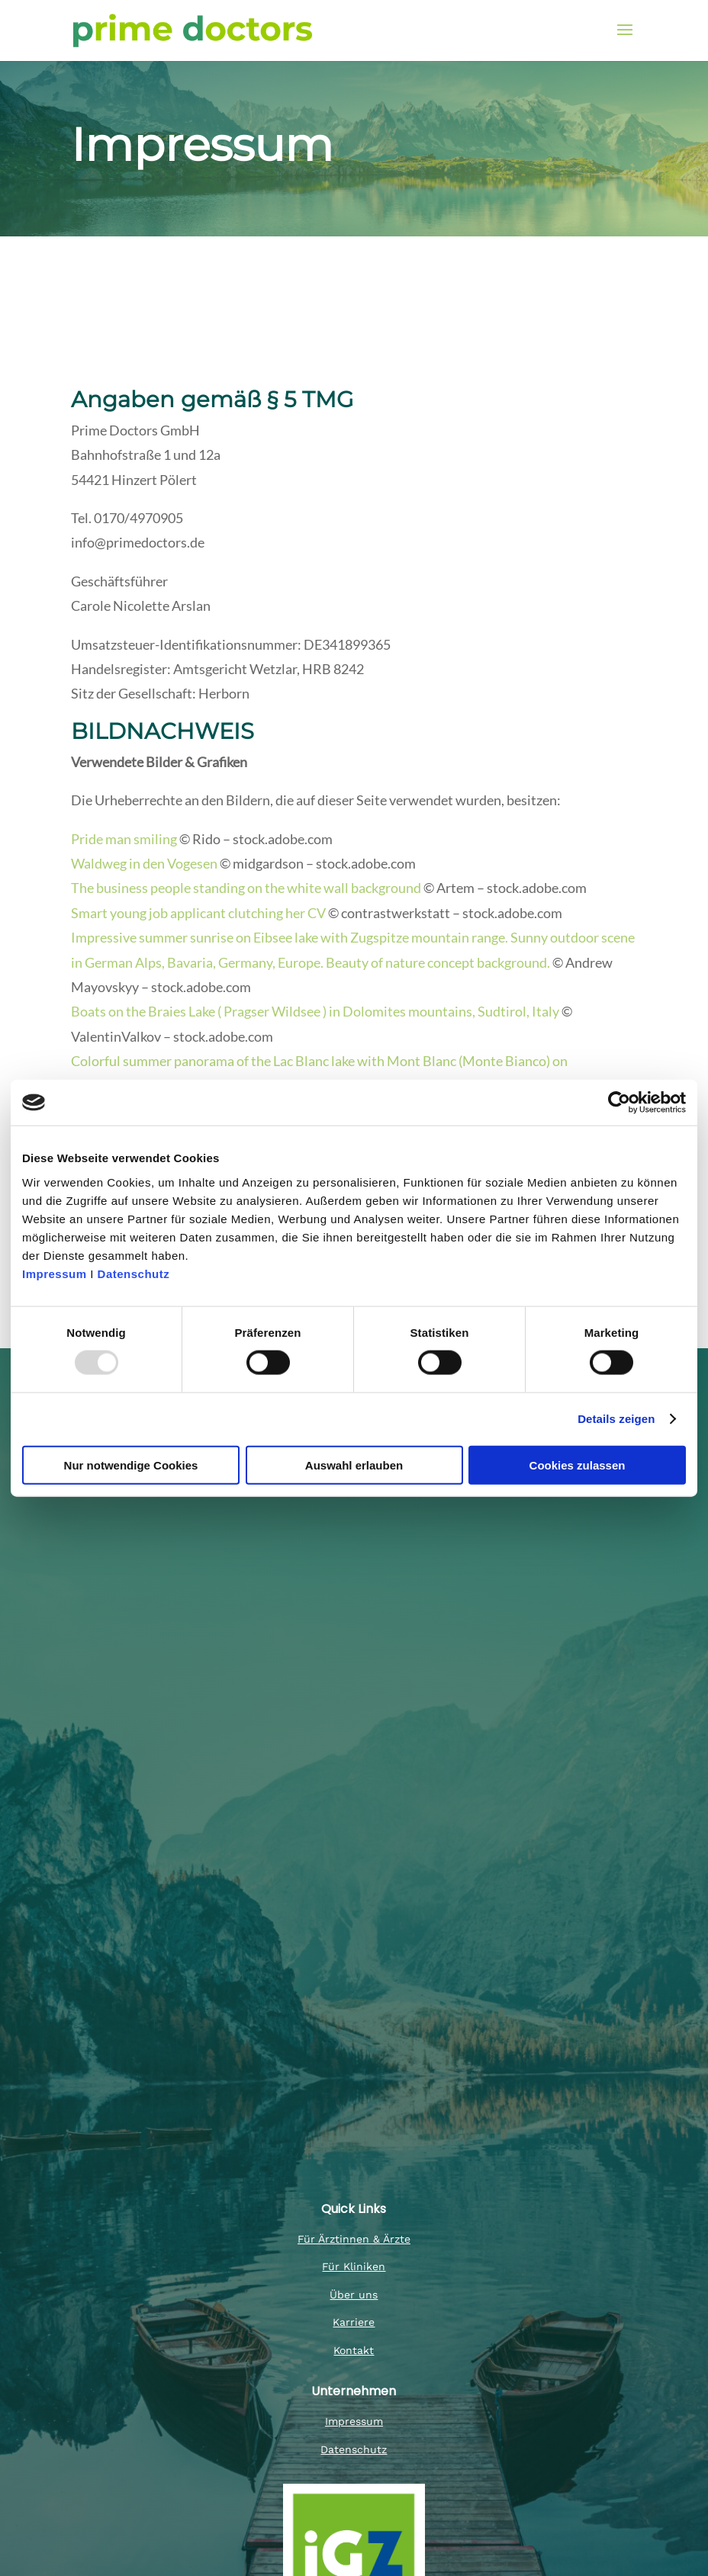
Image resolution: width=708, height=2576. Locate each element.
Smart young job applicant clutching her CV (198, 912)
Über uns (354, 2295)
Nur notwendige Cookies (131, 1464)
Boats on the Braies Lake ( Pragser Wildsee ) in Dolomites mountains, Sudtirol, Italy (315, 1011)
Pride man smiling (124, 838)
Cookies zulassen (577, 1464)
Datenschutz (134, 1273)
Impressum (56, 1273)
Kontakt (353, 2350)
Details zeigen (616, 1418)
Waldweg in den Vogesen (144, 863)
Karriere (354, 2322)
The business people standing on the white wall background (246, 887)
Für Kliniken (353, 2266)
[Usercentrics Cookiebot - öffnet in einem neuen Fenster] (619, 1102)
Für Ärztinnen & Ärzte (354, 2239)
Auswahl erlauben (354, 1464)
